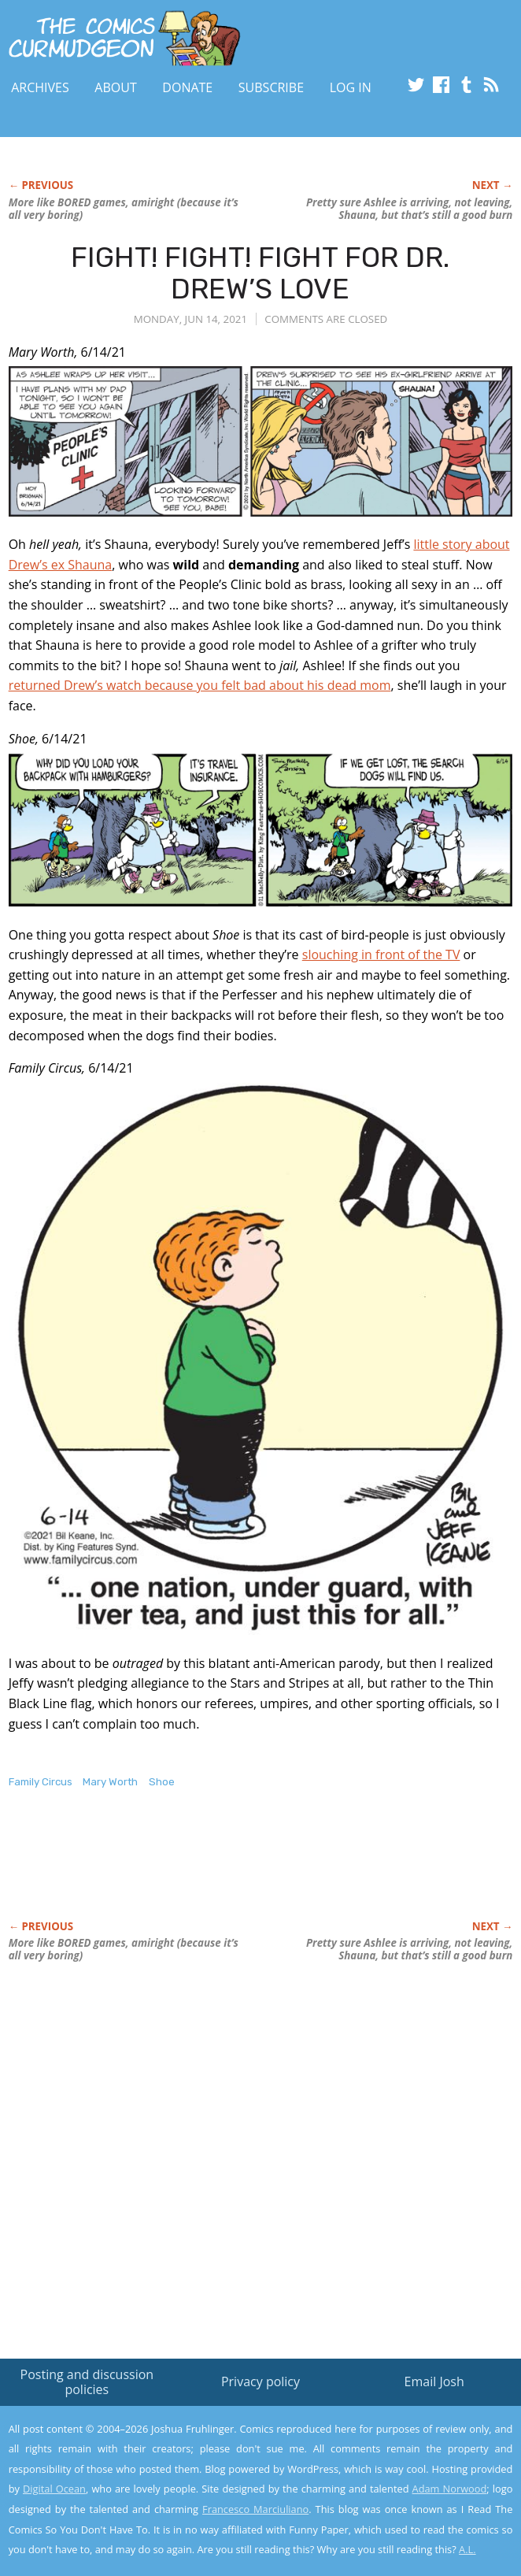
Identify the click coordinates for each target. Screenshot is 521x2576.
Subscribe (271, 87)
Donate (187, 87)
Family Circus (40, 1782)
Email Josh (434, 2381)
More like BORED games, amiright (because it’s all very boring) (123, 208)
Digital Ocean (54, 2488)
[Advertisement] (193, 1871)
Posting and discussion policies (87, 2382)
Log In (350, 87)
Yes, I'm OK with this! (387, 2518)
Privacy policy (260, 2381)
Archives (40, 87)
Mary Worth (110, 1782)
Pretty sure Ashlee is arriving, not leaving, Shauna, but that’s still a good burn (409, 208)
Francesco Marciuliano (255, 2509)
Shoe (162, 1782)
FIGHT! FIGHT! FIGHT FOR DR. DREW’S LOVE (260, 273)
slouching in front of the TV (381, 954)
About (115, 87)
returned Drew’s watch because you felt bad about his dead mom (200, 685)
